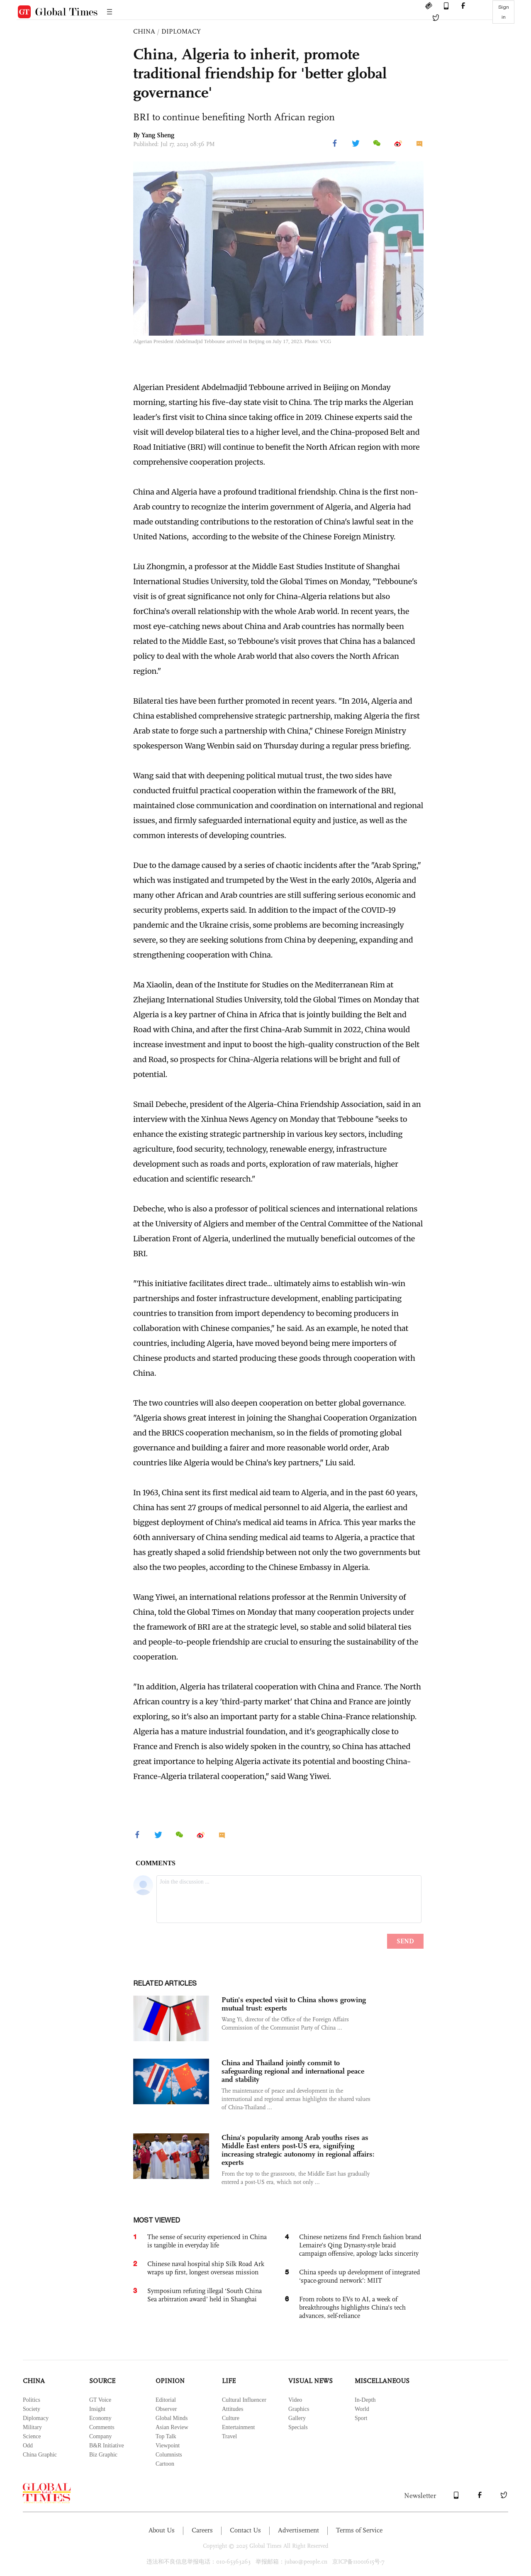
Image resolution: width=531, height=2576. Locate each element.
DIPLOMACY (181, 31)
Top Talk (166, 2436)
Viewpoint (168, 2445)
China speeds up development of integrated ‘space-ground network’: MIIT (359, 2276)
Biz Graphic (103, 2455)
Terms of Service (359, 2530)
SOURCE (102, 2381)
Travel (229, 2436)
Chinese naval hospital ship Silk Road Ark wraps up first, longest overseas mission (205, 2268)
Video (295, 2400)
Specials (298, 2427)
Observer (166, 2409)
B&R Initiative (106, 2445)
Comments (101, 2427)
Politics (31, 2400)
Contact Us (245, 2530)
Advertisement (298, 2530)
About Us (162, 2530)
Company (100, 2436)
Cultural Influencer (244, 2400)
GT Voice (100, 2400)
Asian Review (172, 2427)
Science (32, 2436)
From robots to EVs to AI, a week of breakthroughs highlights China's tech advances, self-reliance (352, 2307)
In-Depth (365, 2400)
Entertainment (238, 2427)
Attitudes (232, 2409)
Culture (230, 2418)
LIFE (229, 2381)
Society (31, 2409)
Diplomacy (36, 2418)
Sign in (503, 12)
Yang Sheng (157, 135)
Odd (28, 2445)
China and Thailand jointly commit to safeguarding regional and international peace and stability (293, 2071)
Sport (361, 2418)
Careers (202, 2530)
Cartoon (165, 2464)
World (362, 2409)
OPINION (170, 2381)
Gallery (297, 2418)
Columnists (169, 2455)
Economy (100, 2418)
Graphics (298, 2409)
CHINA (144, 31)
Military (32, 2427)
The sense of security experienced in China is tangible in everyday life (207, 2241)
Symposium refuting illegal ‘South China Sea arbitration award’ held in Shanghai (204, 2295)
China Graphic (40, 2455)
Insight (97, 2409)
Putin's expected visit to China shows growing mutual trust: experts (294, 2004)
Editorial (166, 2400)
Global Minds (172, 2418)
